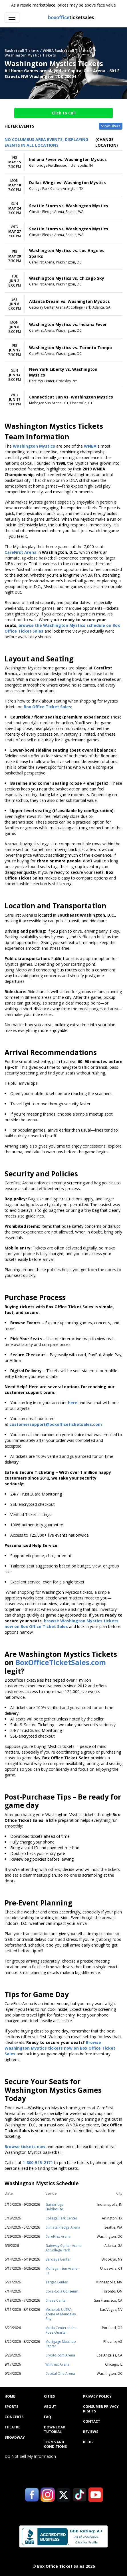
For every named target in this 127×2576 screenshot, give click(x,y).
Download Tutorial (54, 2429)
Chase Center (56, 2300)
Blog (88, 2442)
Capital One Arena (60, 2373)
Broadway (15, 2437)
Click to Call (64, 113)
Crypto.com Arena (60, 2355)
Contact (91, 2421)
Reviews (90, 2432)
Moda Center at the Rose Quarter (60, 2330)
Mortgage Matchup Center (60, 2343)
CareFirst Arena (57, 2236)
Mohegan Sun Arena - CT (62, 2270)
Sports (11, 2406)
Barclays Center (58, 2259)
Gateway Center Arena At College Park (63, 2248)
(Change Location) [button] (106, 142)
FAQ (47, 2417)
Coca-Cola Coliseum (61, 2291)
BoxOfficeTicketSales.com (60, 1662)
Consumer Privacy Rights (101, 2409)
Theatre (12, 2427)
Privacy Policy (97, 2396)
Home (10, 2396)
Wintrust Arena (57, 2364)
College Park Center (61, 2218)
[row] (63, 162)
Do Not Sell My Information (30, 2456)
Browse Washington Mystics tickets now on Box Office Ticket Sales (60, 2048)
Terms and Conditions (55, 2444)
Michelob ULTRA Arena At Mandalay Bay (60, 2314)
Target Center (56, 2282)
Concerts (14, 2417)
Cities (49, 2396)
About (50, 2406)
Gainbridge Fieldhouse (54, 2206)
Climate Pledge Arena (62, 2227)
